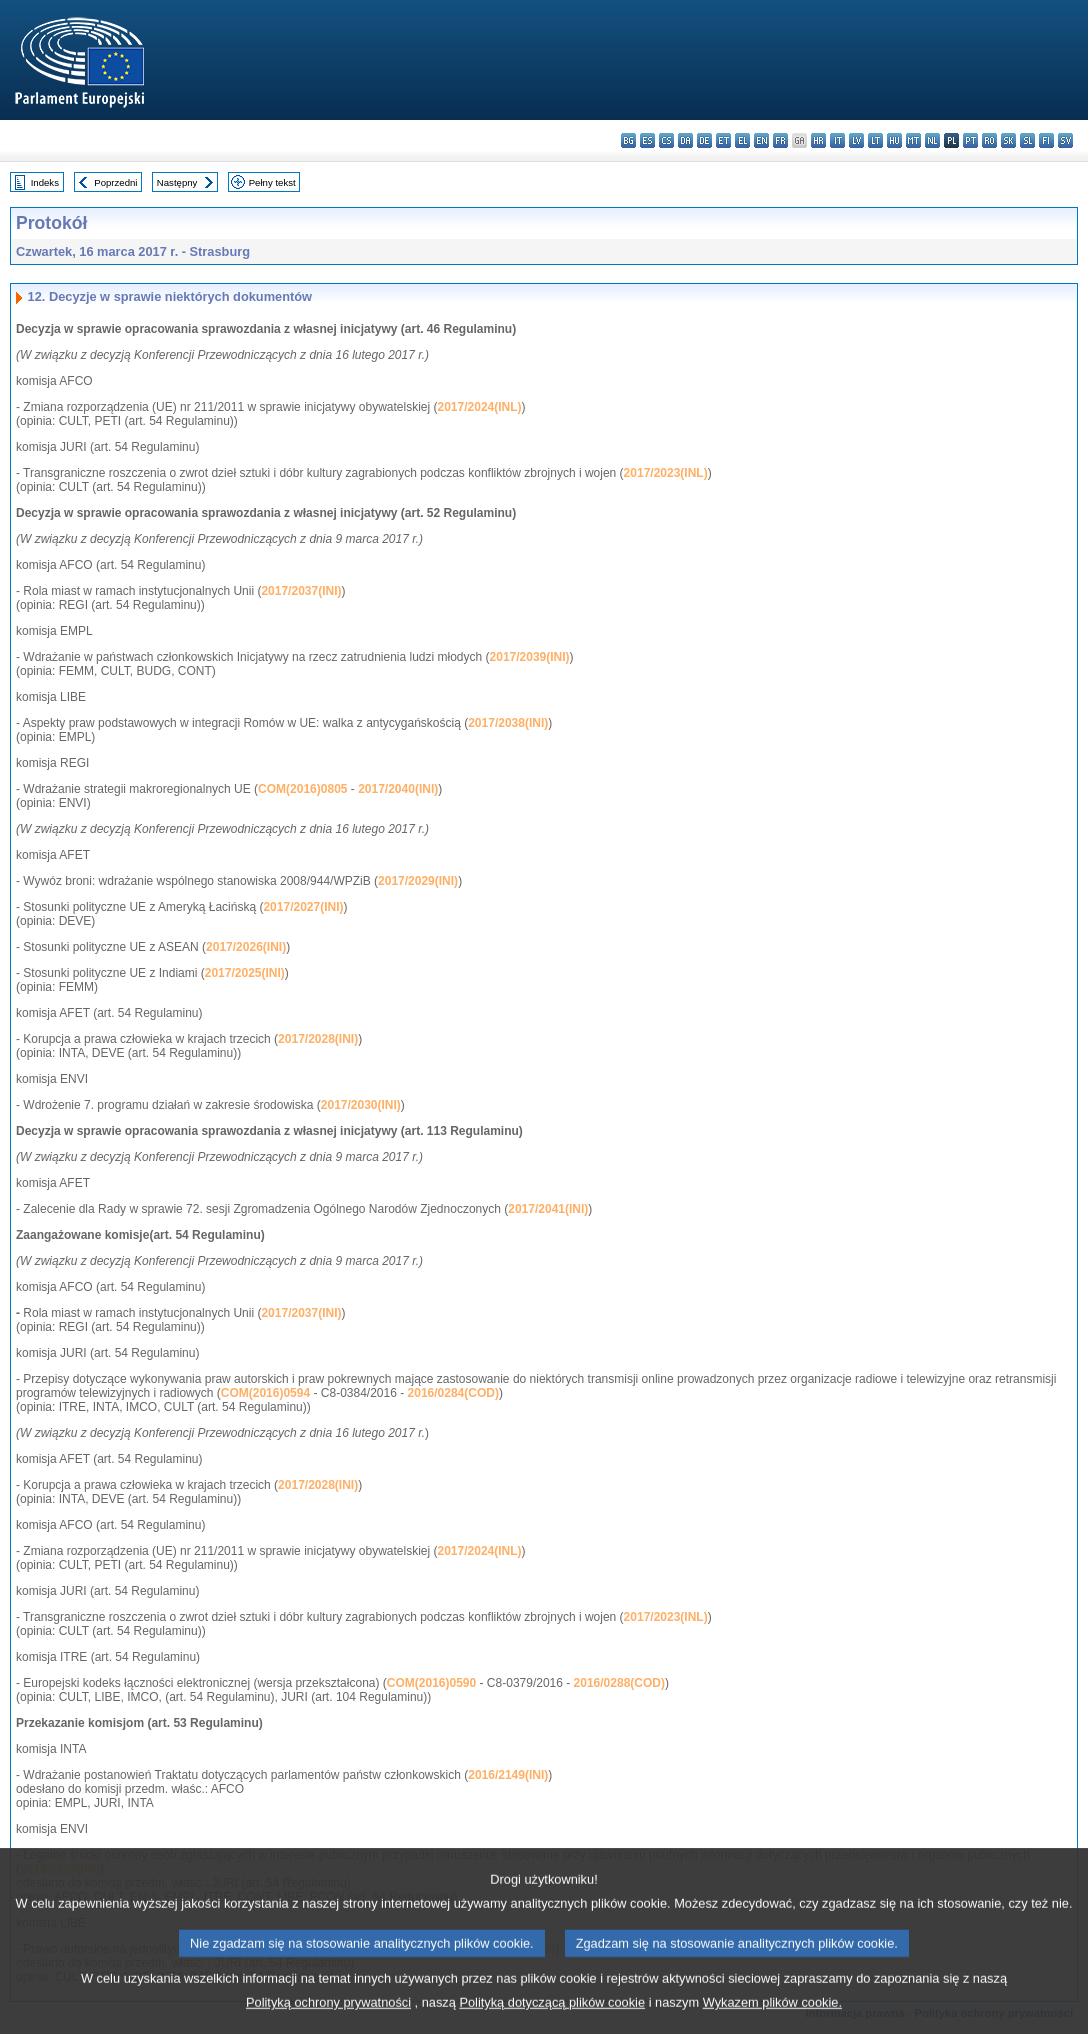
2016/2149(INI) (508, 1775)
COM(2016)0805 (302, 789)
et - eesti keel (723, 140)
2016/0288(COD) (619, 1683)
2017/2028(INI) (318, 1039)
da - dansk (685, 140)
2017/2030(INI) (361, 1105)
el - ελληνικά (742, 140)
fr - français (780, 140)
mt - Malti (913, 140)
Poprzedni (115, 182)
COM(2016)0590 (431, 1683)
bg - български (628, 140)
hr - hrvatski (818, 140)
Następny (177, 182)
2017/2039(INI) (530, 657)
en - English (761, 140)
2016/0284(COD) (453, 1393)
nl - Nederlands (932, 140)
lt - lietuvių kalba (875, 140)
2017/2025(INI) (245, 973)
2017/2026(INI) (246, 947)
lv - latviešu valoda (856, 140)
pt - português (970, 140)
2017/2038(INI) (508, 723)
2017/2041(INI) (548, 1209)
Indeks (45, 182)
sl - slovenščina (1027, 140)
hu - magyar (894, 140)
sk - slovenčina (1008, 140)
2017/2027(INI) (303, 907)
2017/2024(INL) (480, 407)
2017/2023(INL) (666, 473)
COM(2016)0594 (265, 1393)
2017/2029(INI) (418, 881)
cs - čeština (666, 140)
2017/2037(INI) (301, 591)
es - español (647, 140)
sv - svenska (1065, 140)
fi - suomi (1046, 140)
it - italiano (837, 140)
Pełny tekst (272, 182)
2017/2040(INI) (398, 789)
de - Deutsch (704, 140)
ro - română (989, 140)
